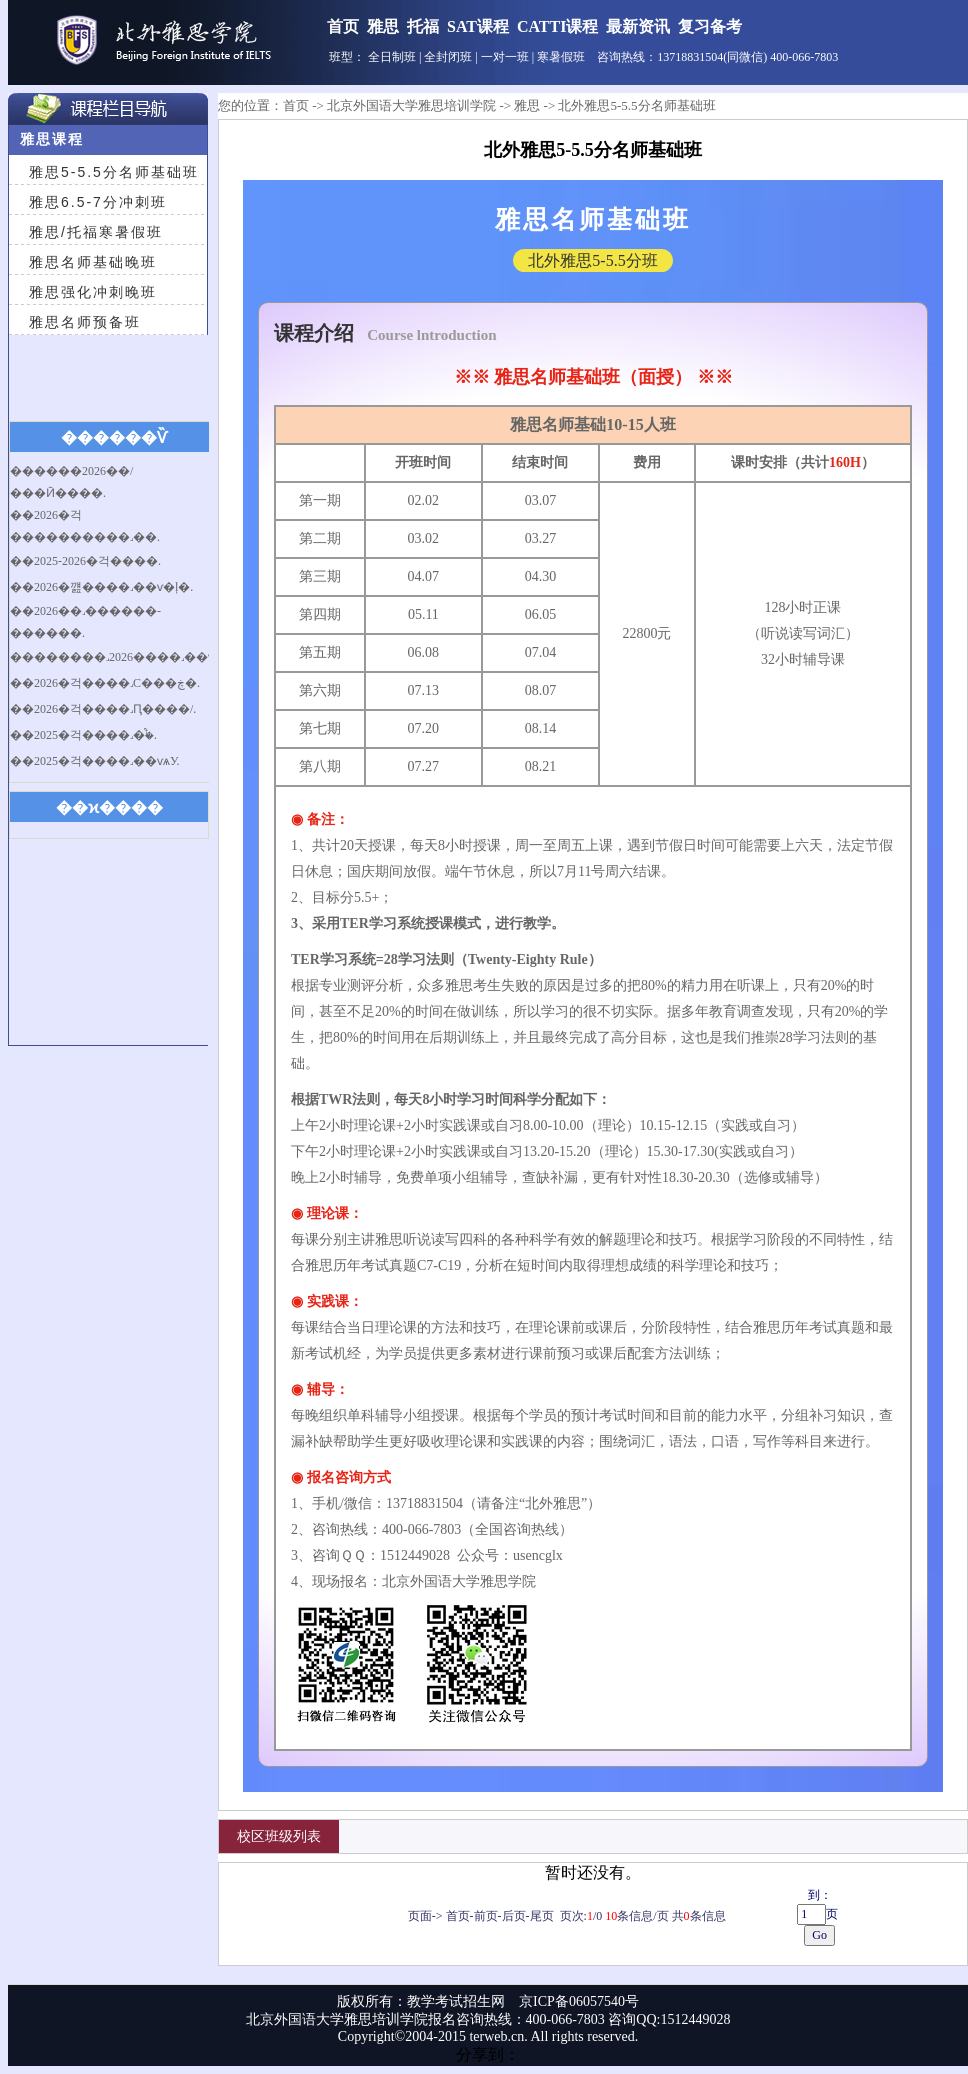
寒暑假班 (561, 57)
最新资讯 (638, 26)
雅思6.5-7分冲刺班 (98, 202)
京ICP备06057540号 (579, 2001)
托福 (423, 26)
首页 (343, 26)
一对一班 (505, 57)
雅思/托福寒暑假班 (96, 232)
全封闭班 (448, 57)
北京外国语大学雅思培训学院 (411, 105)
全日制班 (392, 57)
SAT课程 (478, 26)
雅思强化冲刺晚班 (93, 292)
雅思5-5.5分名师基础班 (114, 172)
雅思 (383, 26)
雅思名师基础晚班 (93, 262)
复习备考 (710, 26)
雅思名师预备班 (85, 322)
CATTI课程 (558, 26)
